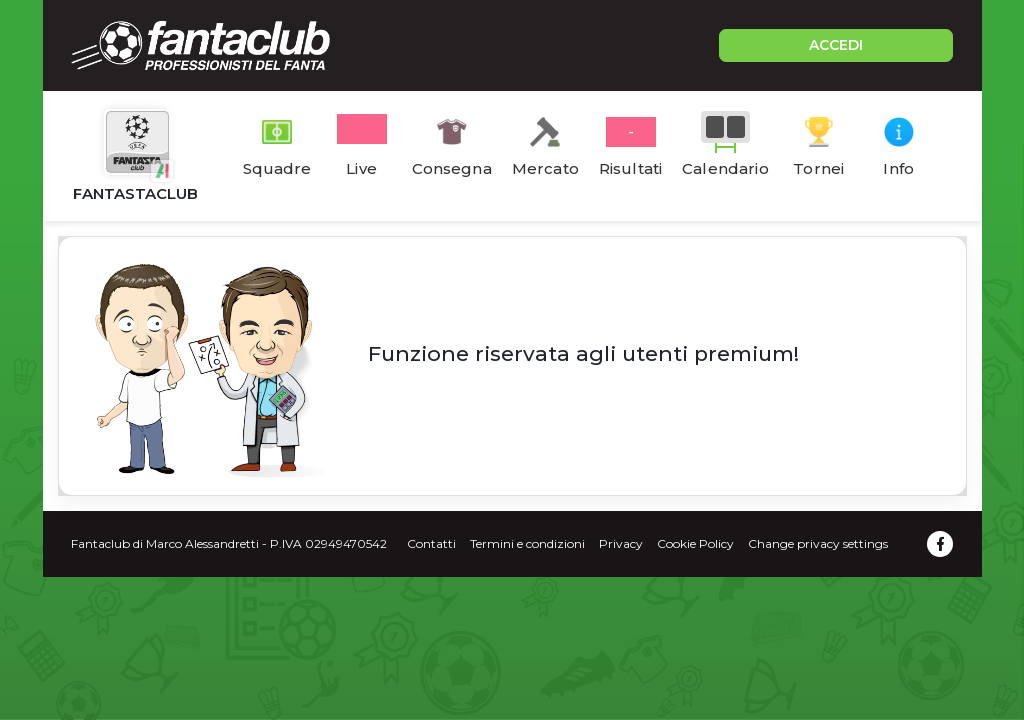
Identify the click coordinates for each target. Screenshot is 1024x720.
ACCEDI (836, 45)
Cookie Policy (695, 543)
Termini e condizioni (527, 543)
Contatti (431, 543)
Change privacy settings (818, 543)
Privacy (621, 543)
